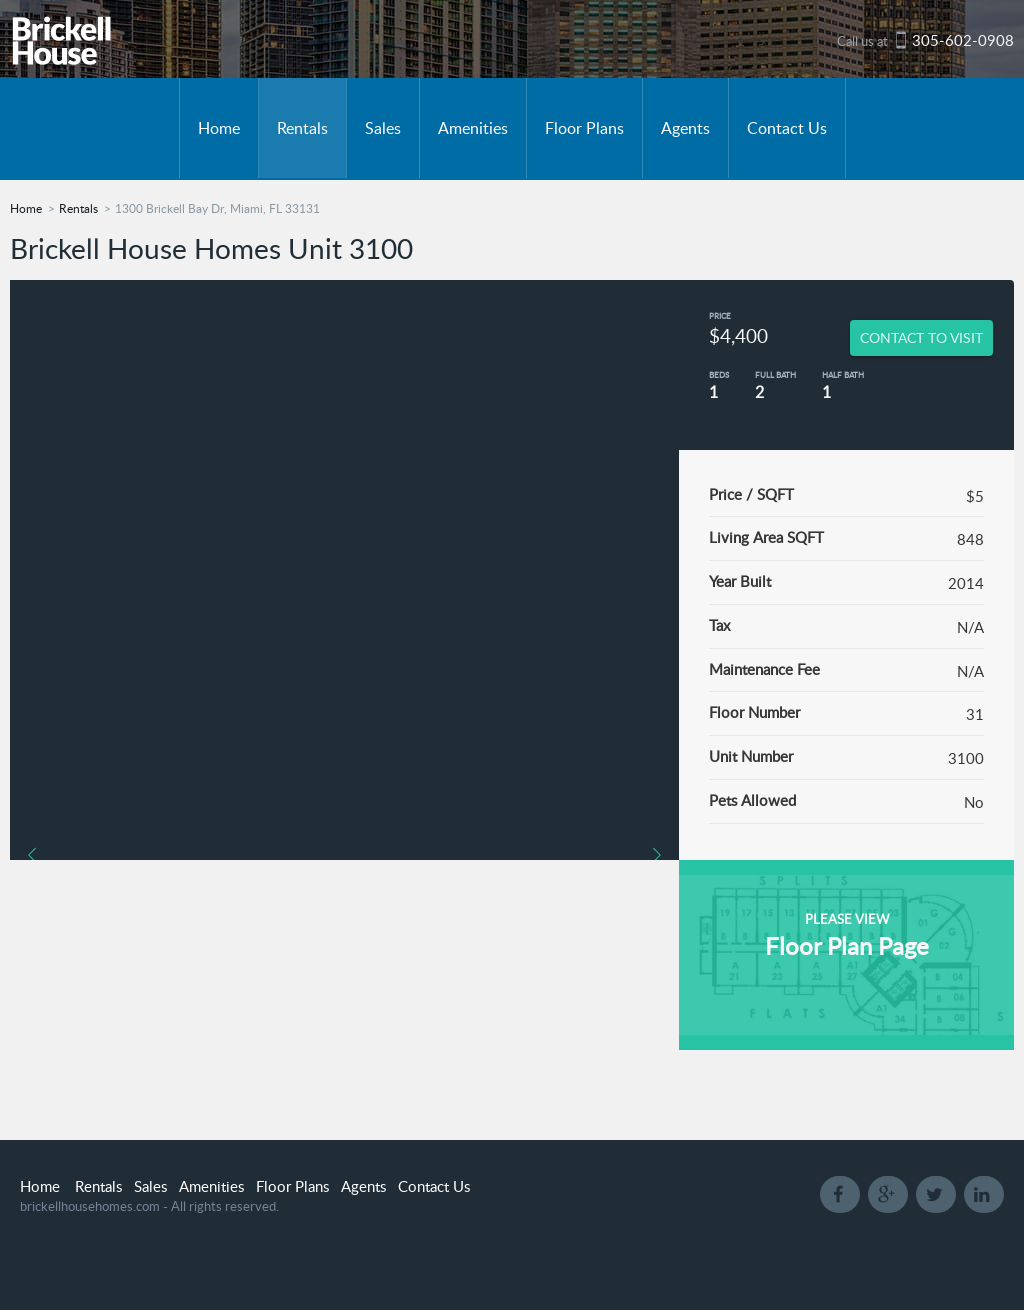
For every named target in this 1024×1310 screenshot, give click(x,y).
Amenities (473, 128)
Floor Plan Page (847, 945)
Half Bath (843, 374)
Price (720, 315)
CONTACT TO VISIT (921, 337)
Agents (685, 128)
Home (219, 128)
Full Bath (775, 374)
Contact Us (787, 128)
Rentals (302, 128)
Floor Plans (584, 128)
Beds (719, 374)
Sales (383, 128)
